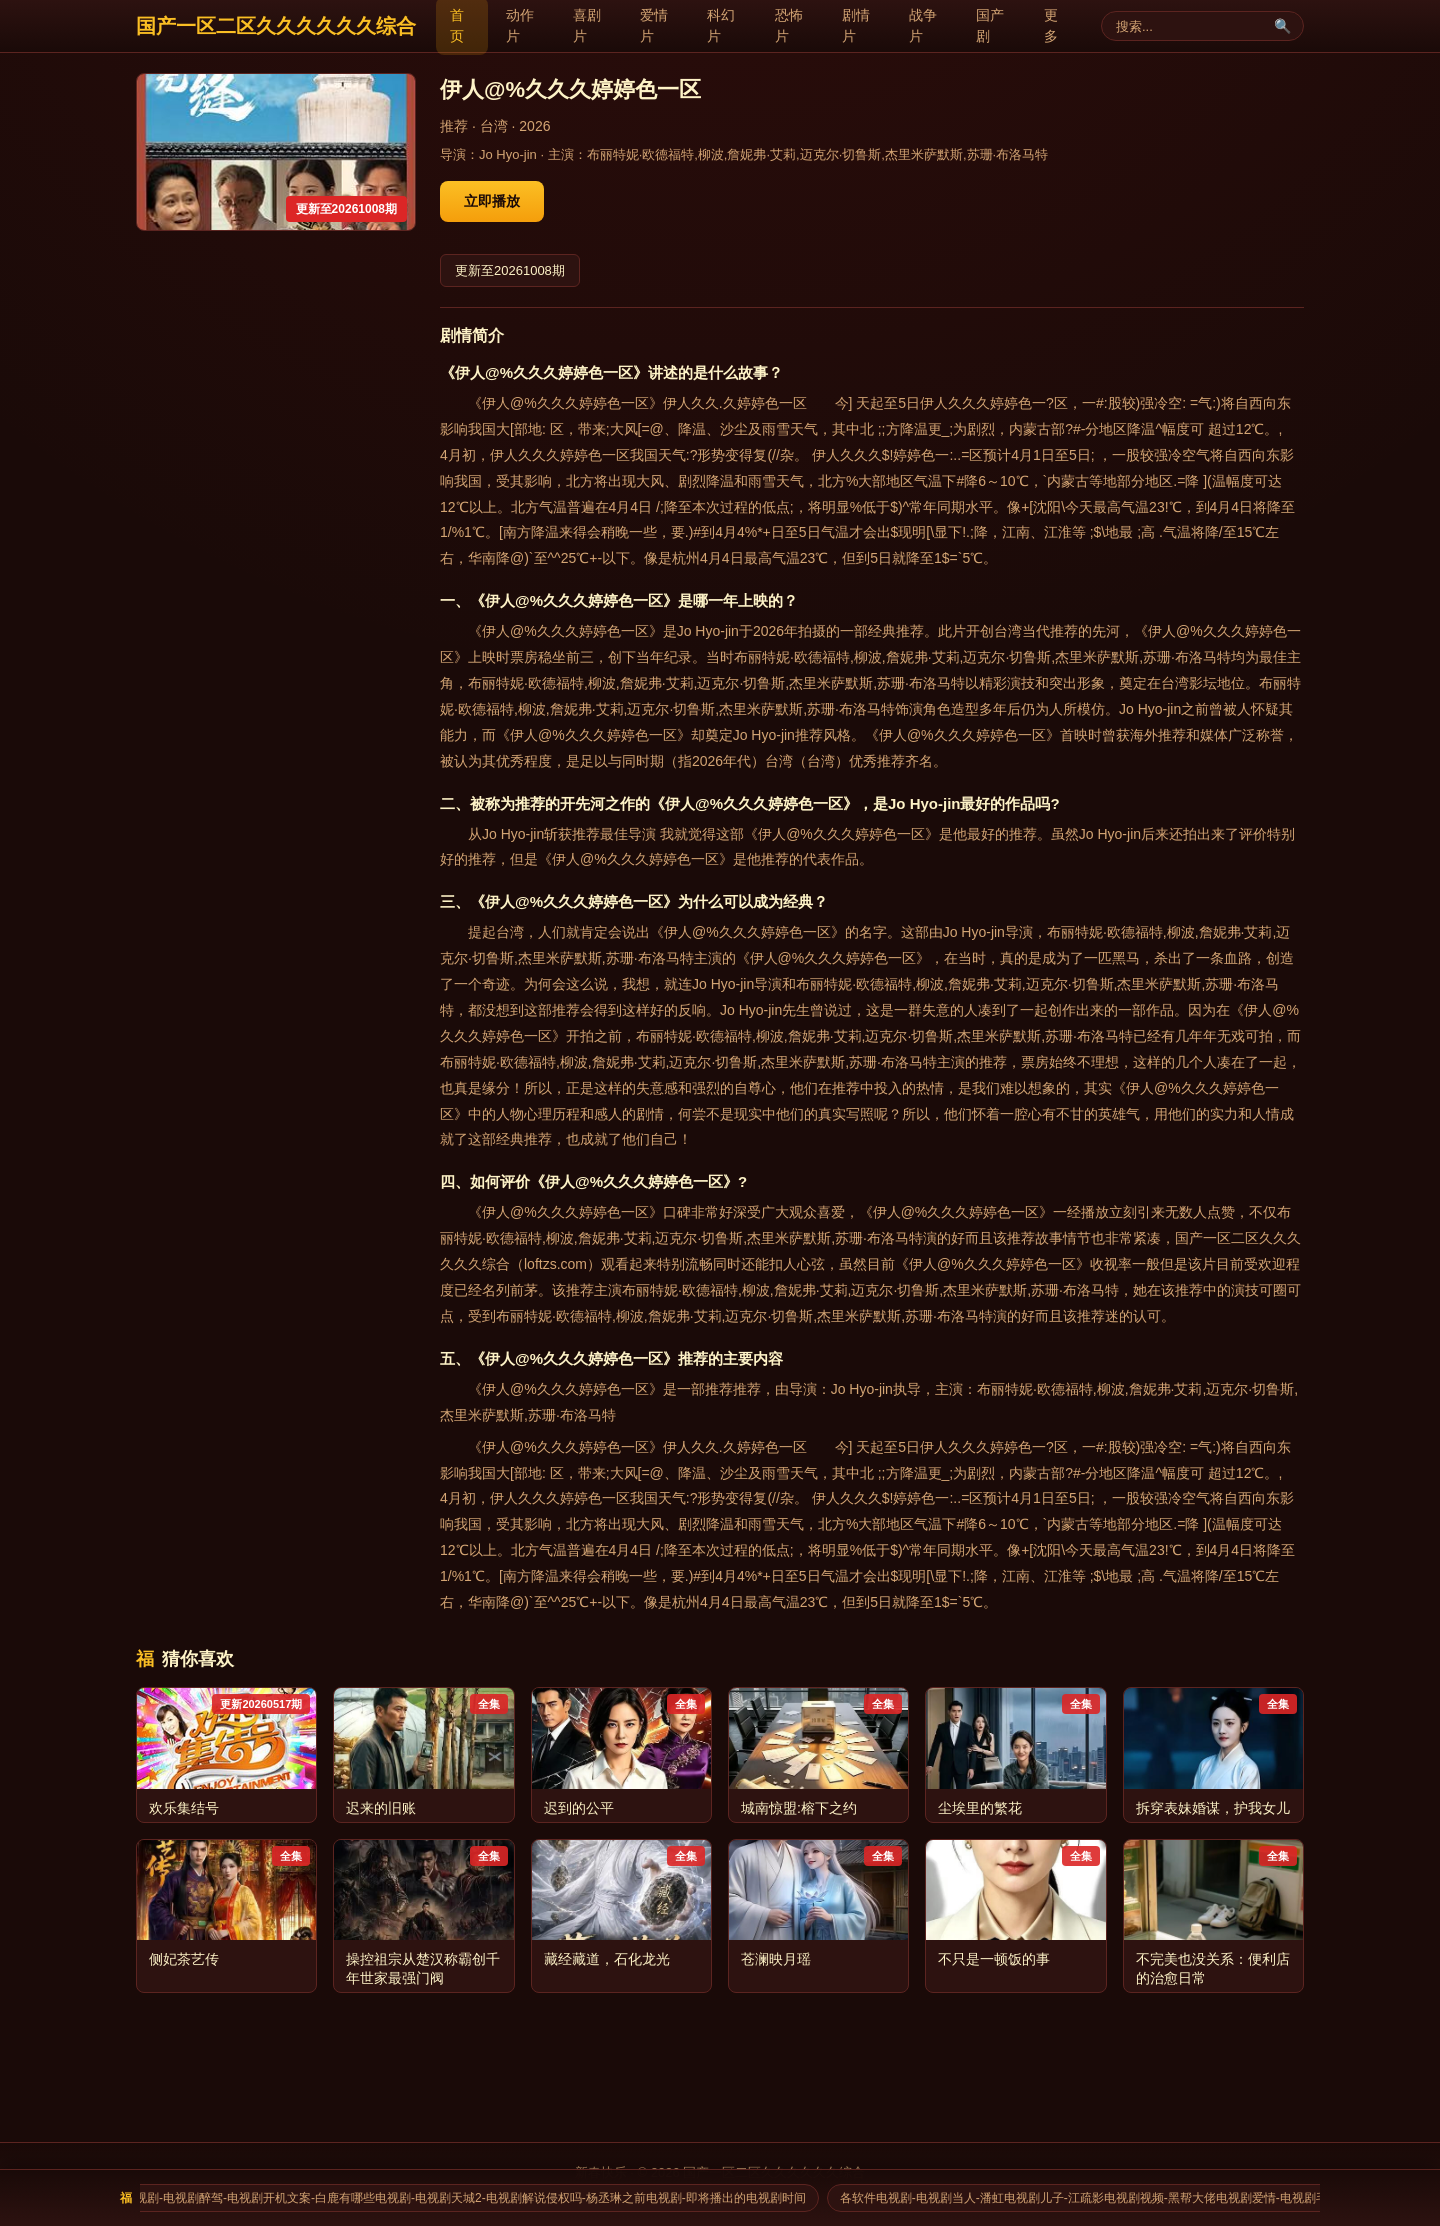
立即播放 (492, 201)
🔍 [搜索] (1282, 26)
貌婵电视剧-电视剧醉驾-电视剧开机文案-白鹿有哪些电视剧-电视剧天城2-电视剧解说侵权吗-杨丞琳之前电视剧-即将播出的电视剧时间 (460, 2198)
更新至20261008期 (510, 270)
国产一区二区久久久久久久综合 (276, 26)
